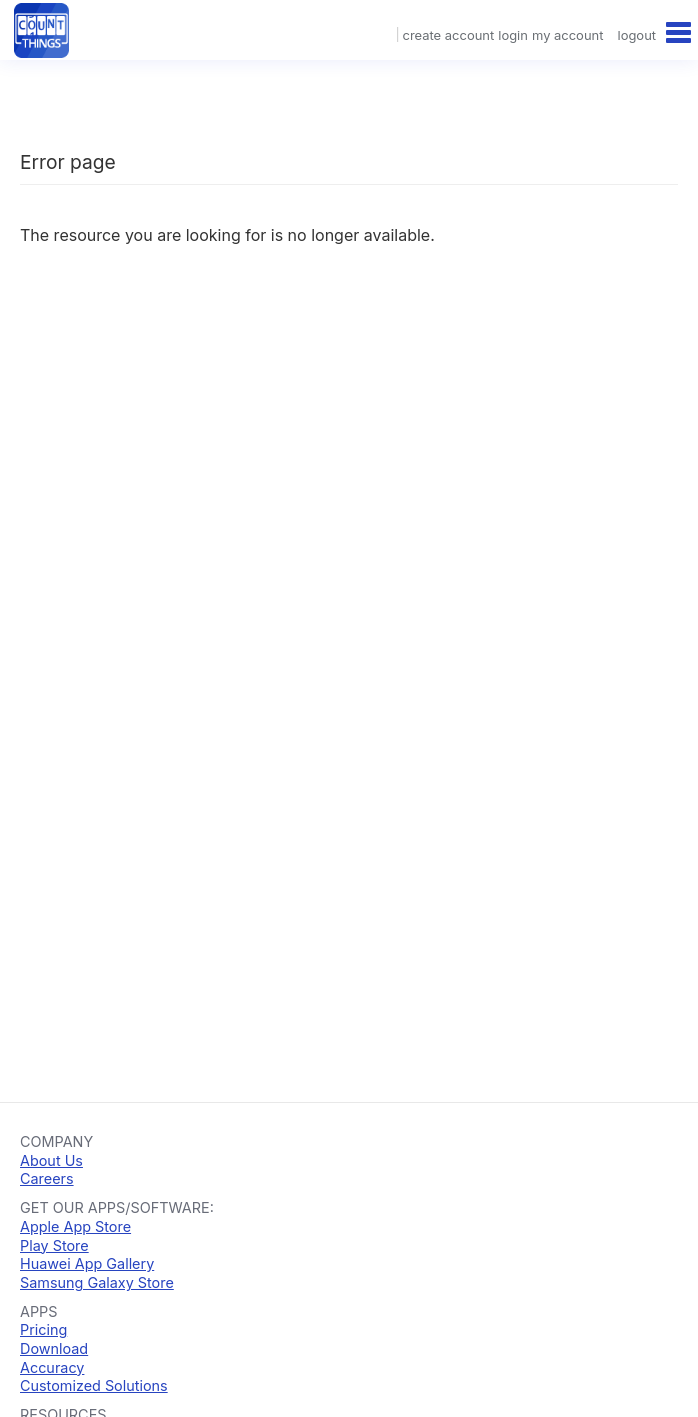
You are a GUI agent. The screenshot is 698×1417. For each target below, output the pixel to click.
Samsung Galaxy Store (97, 1282)
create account (448, 35)
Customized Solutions (94, 1385)
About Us (51, 1160)
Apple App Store (75, 1226)
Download (54, 1348)
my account (567, 35)
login (513, 35)
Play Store (54, 1245)
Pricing (43, 1329)
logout (637, 35)
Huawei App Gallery (87, 1263)
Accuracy (52, 1367)
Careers (47, 1178)
